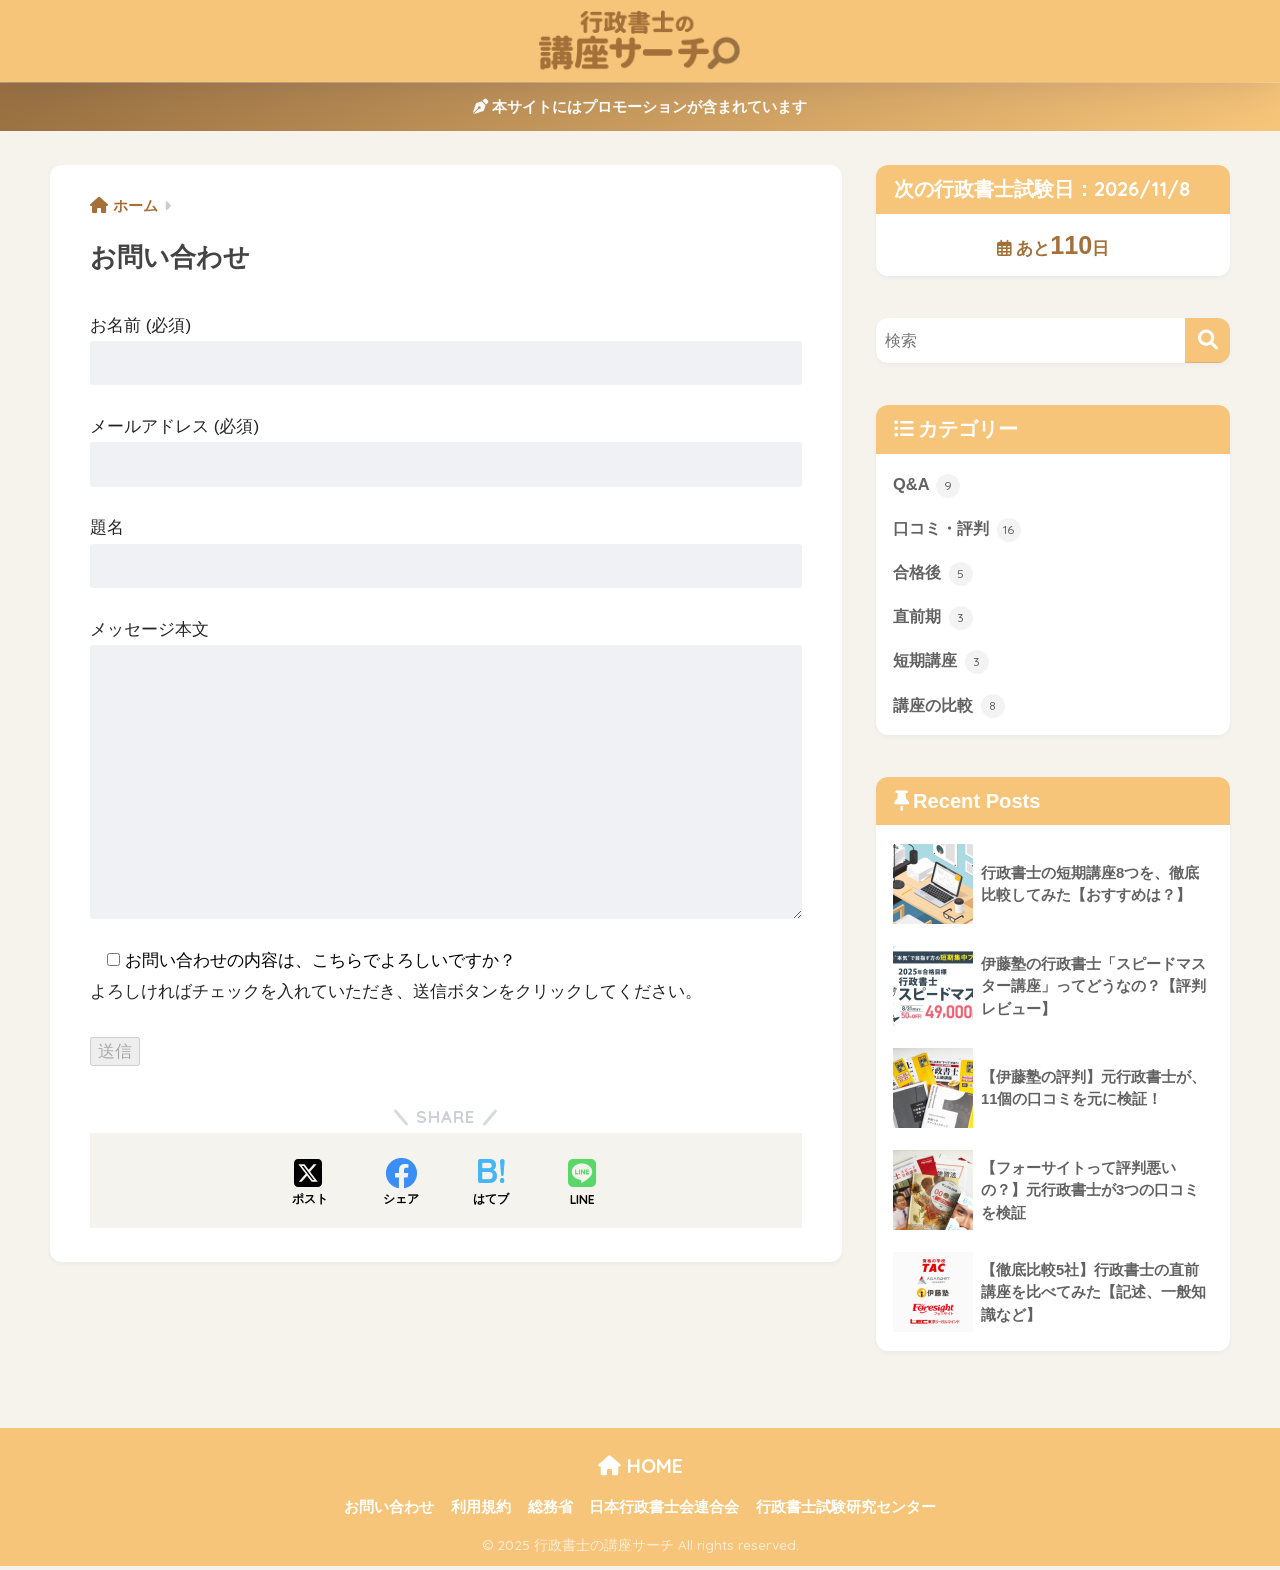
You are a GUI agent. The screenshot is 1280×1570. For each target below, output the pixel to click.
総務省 (550, 1511)
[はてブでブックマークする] (491, 1184)
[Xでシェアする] (310, 1184)
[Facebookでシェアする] (401, 1184)
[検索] (1207, 340)
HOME (640, 1468)
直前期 (934, 619)
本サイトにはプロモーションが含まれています (640, 106)
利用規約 (481, 1511)
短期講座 (943, 663)
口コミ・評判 (960, 529)
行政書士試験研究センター (846, 1511)
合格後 (934, 574)
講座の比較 (951, 708)
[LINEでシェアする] (582, 1184)
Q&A (927, 485)
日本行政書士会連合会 (664, 1511)
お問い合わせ (389, 1511)
